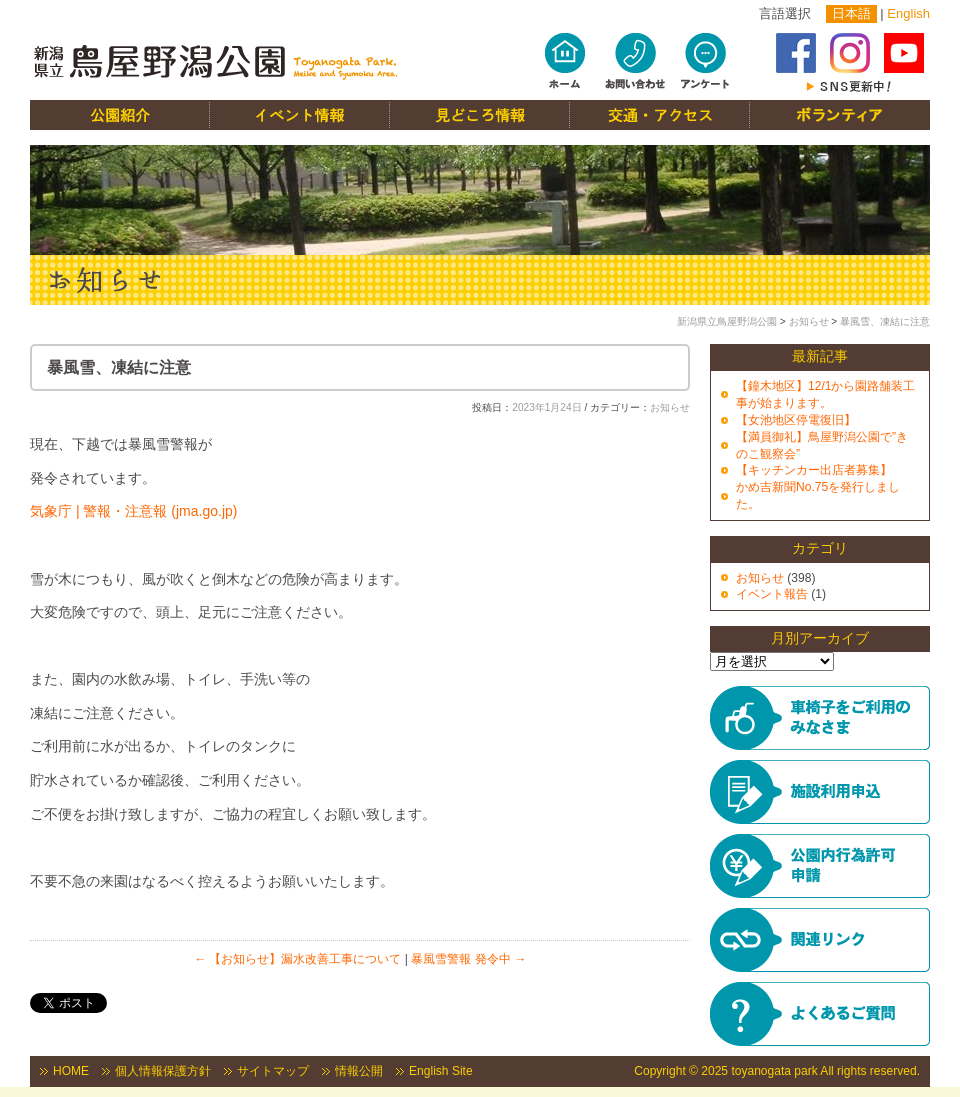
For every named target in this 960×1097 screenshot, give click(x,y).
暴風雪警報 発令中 (468, 959)
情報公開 (359, 1071)
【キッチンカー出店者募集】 (814, 470)
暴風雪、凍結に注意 (885, 321)
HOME (71, 1071)
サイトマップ (273, 1071)
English (908, 13)
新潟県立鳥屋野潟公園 (727, 321)
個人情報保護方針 (163, 1071)
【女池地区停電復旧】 (796, 420)
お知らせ (809, 321)
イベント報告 (772, 594)
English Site (441, 1071)
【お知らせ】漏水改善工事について (297, 959)
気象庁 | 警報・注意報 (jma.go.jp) (133, 511)
